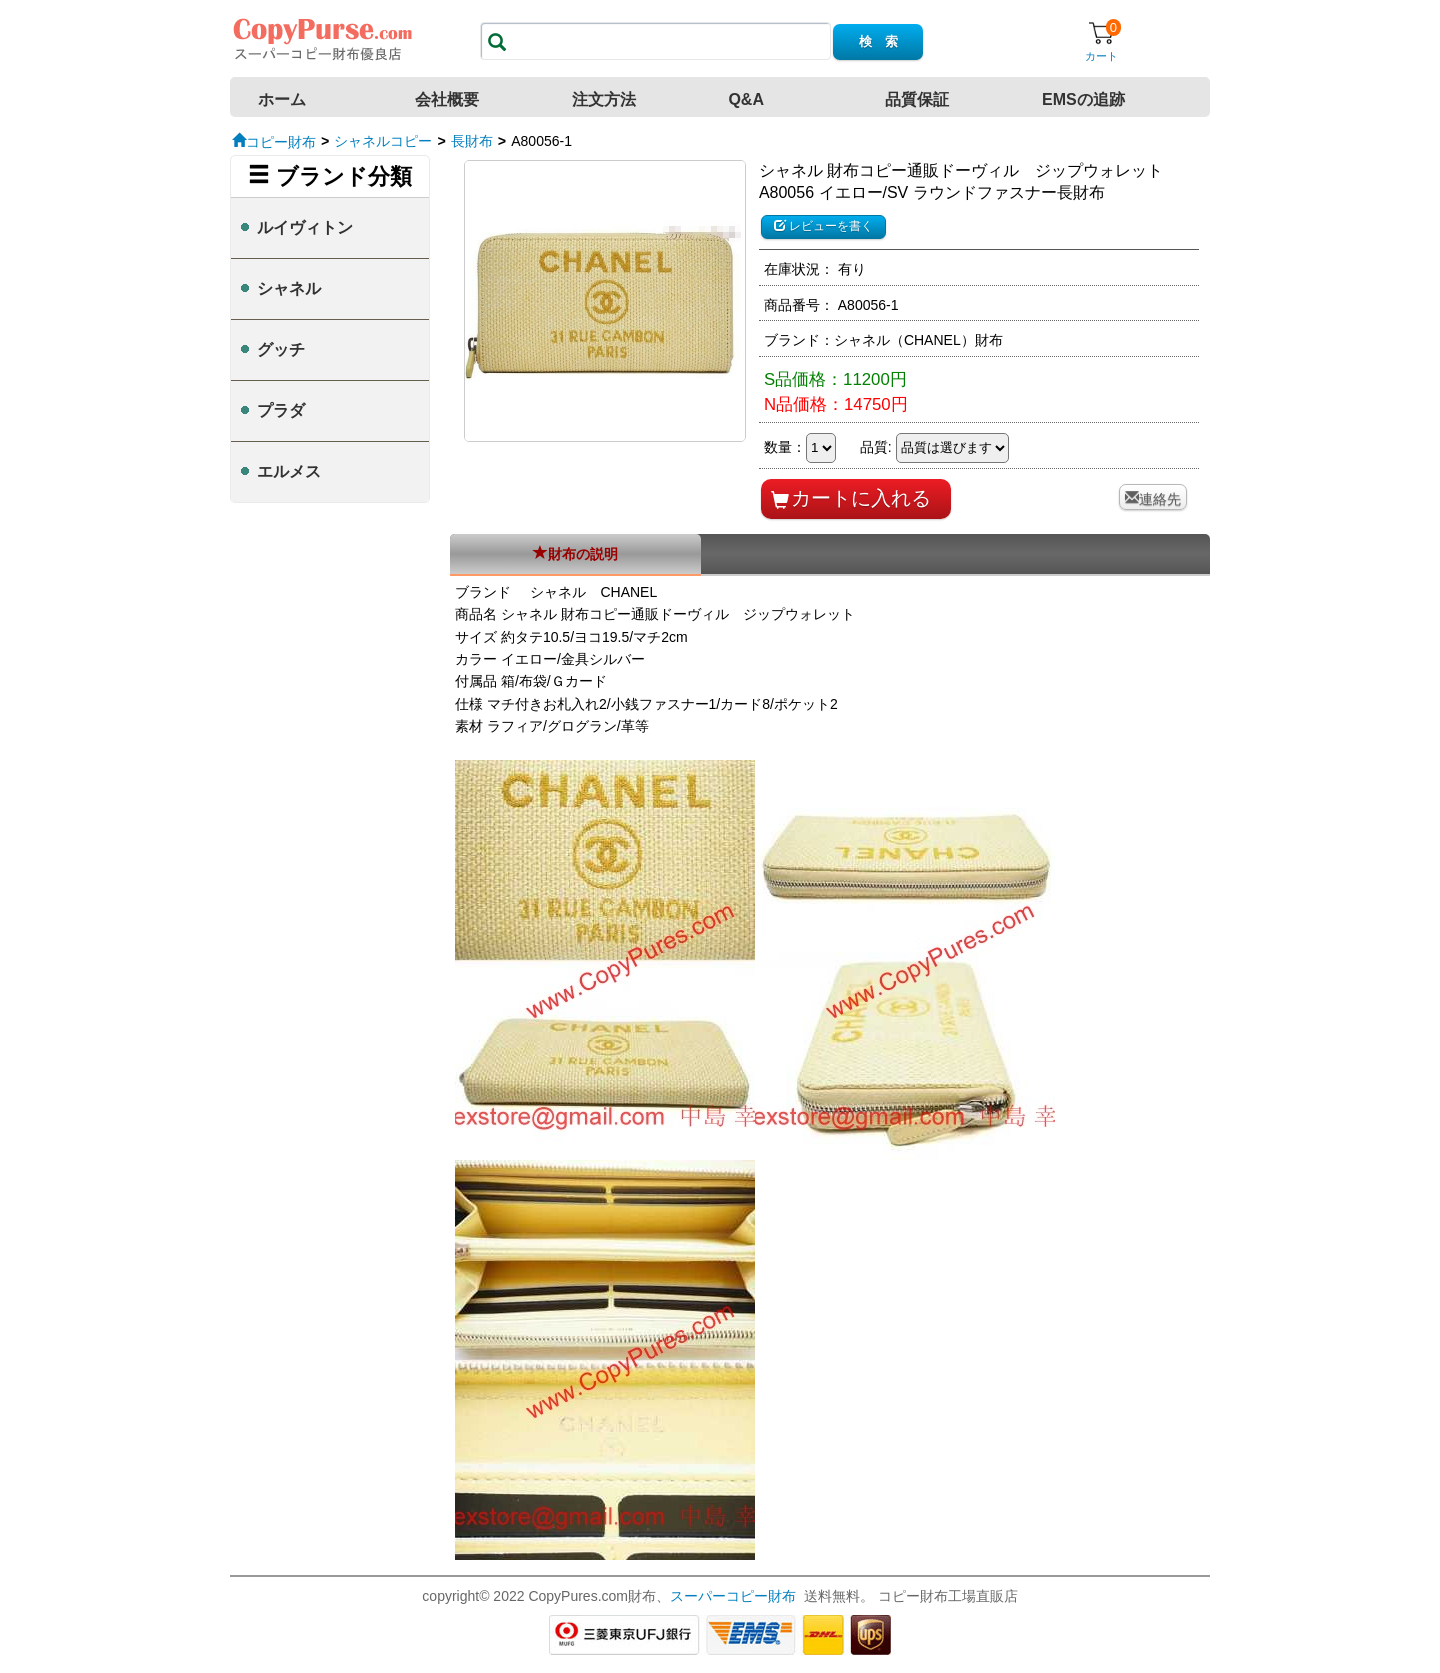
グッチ (281, 349)
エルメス (289, 471)
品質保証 (917, 99)
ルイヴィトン (305, 227)
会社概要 (447, 99)
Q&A (746, 99)
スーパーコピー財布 (733, 1596)
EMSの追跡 (1083, 99)
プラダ (281, 410)
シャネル (289, 288)
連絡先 (1160, 497)
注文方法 (604, 99)
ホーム (282, 99)
